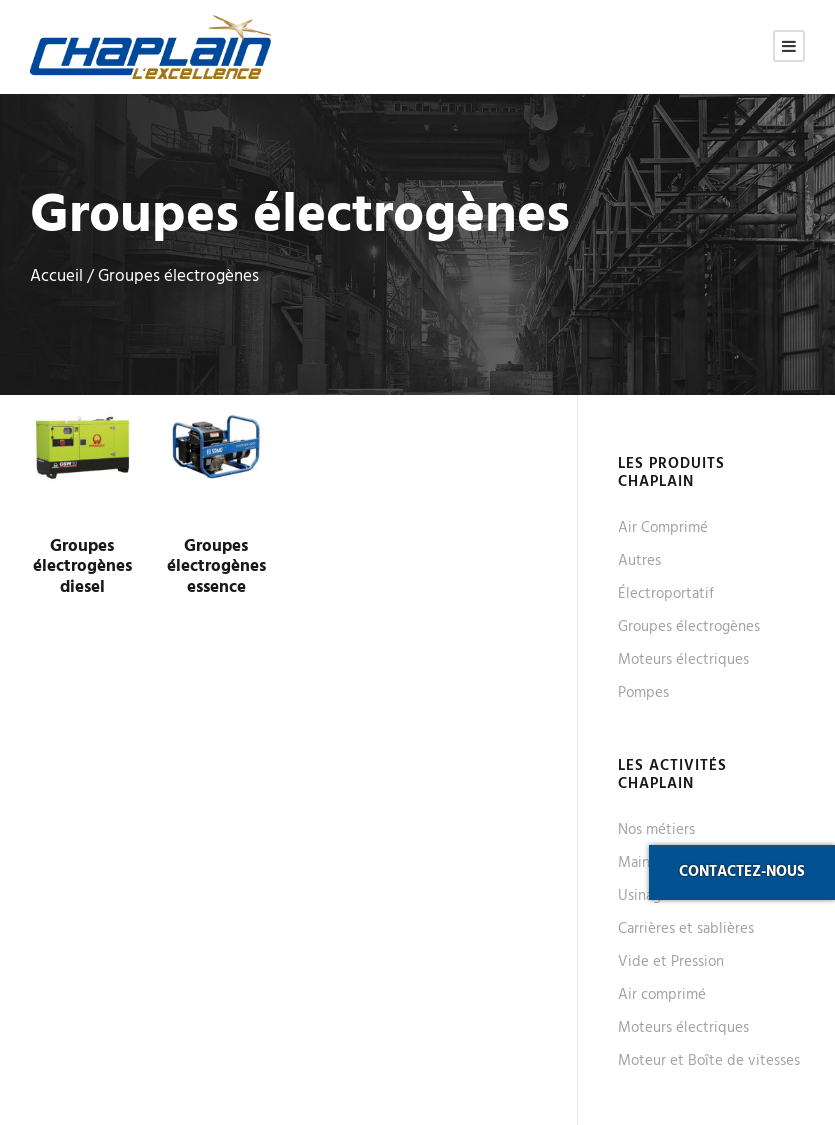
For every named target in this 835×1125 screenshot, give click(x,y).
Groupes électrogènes (689, 627)
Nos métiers (656, 830)
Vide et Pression (671, 962)
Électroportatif (666, 594)
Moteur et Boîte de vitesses (709, 1061)
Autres (639, 561)
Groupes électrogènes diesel (82, 567)
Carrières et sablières (686, 929)
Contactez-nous (742, 872)
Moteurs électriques (683, 660)
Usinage (643, 896)
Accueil (56, 277)
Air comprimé (662, 995)
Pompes (643, 693)
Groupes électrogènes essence (216, 567)
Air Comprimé (663, 528)
